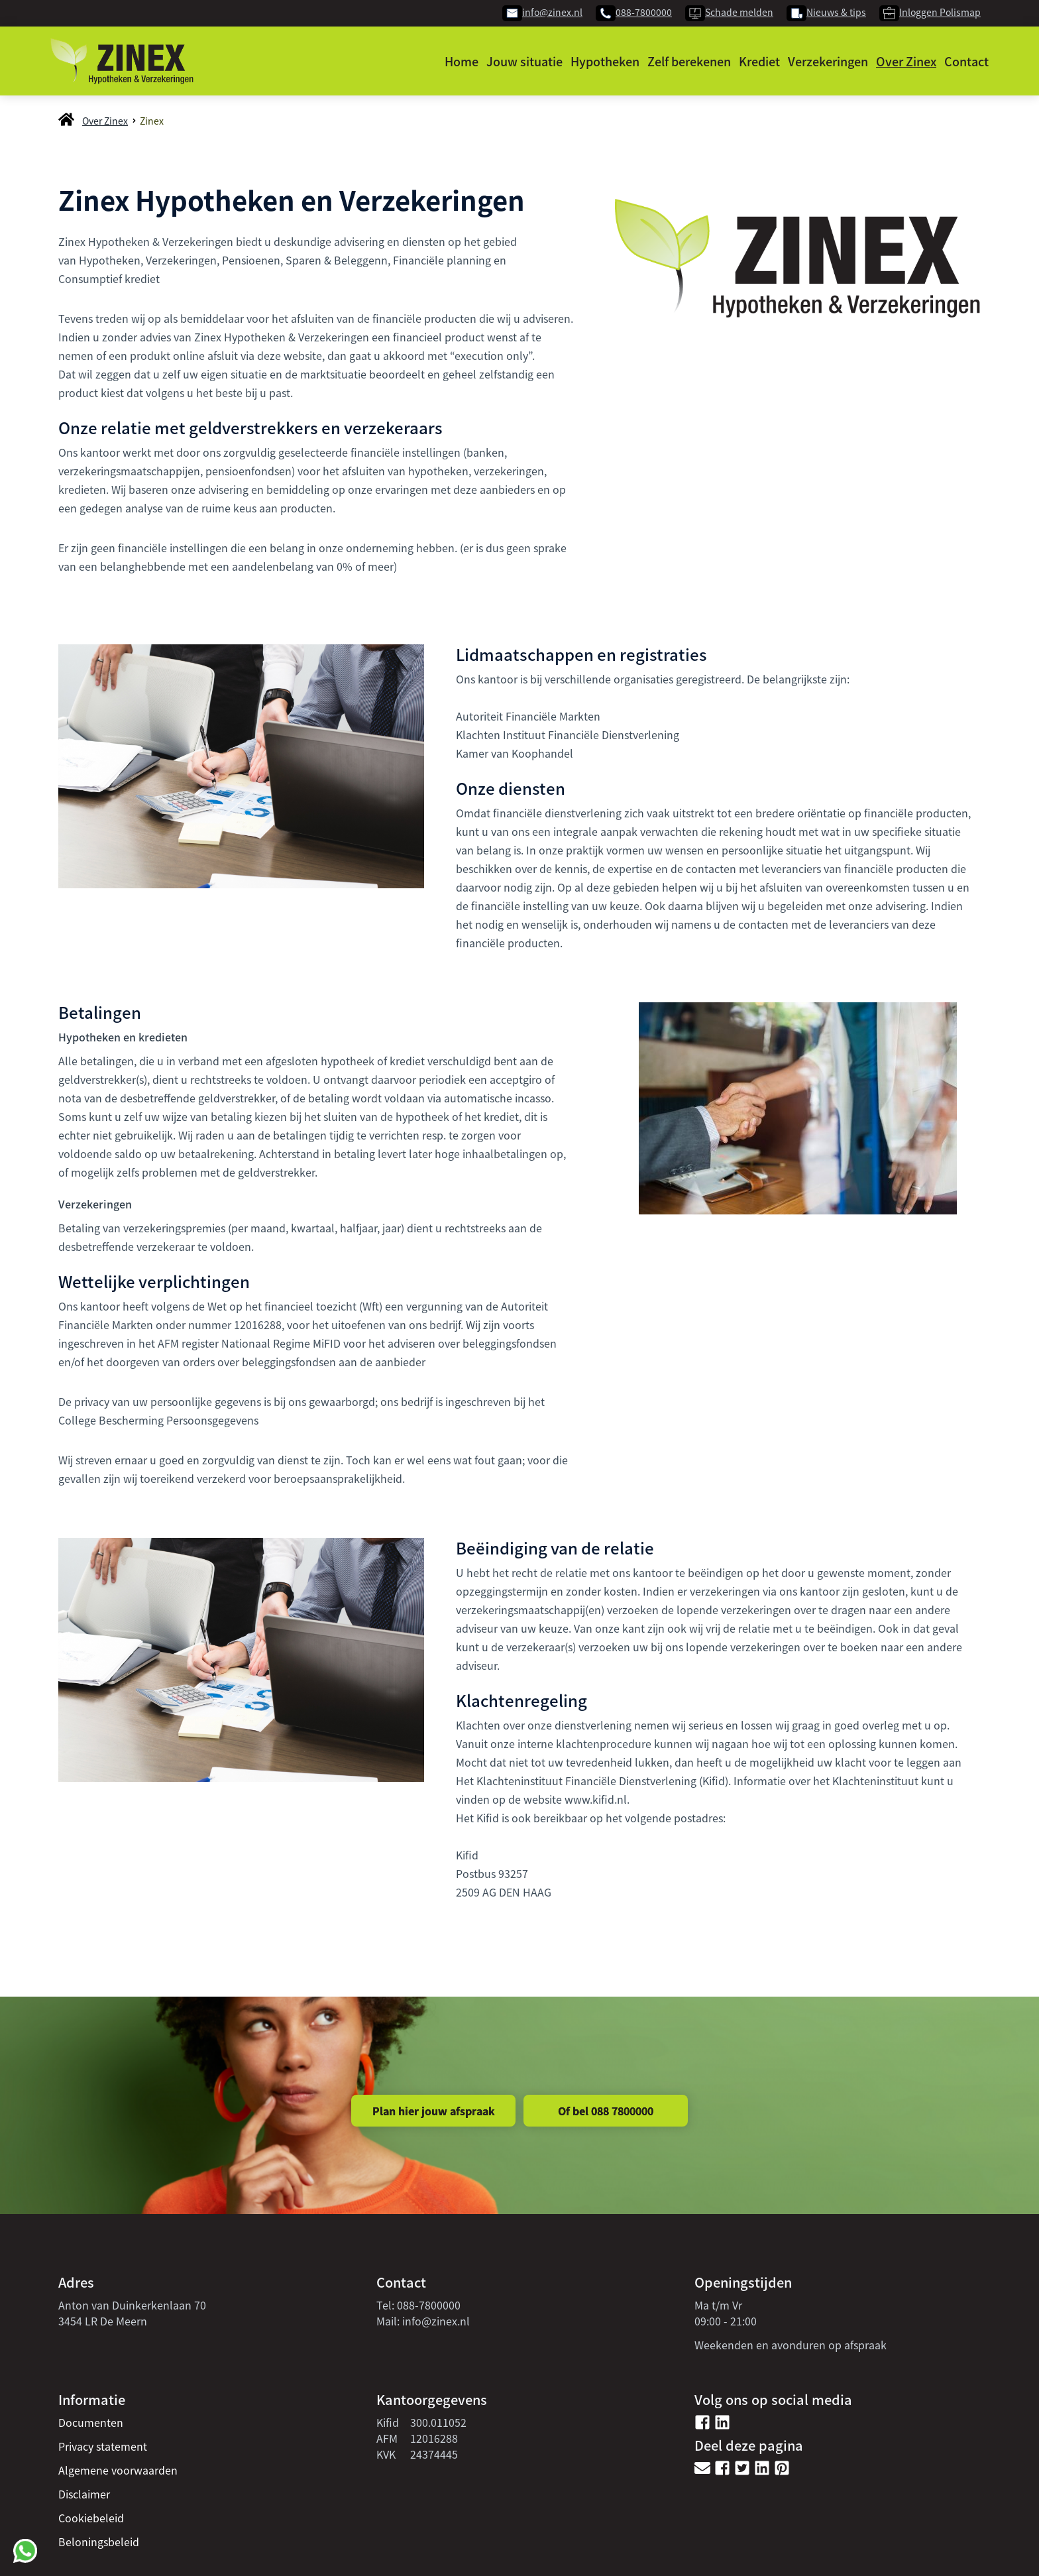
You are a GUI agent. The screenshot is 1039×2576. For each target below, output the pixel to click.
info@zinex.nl (552, 12)
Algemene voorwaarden (118, 2470)
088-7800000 (644, 12)
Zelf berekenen (689, 61)
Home (461, 61)
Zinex (152, 120)
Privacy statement (102, 2446)
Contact (966, 61)
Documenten (90, 2422)
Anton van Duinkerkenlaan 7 (129, 2305)
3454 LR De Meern (102, 2321)
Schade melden (739, 12)
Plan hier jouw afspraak (433, 2111)
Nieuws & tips (836, 12)
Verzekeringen (828, 61)
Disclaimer (84, 2494)
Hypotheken (605, 61)
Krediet (759, 61)
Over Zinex (906, 61)
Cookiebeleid (91, 2518)
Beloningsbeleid (98, 2541)
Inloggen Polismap (940, 12)
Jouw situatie (524, 61)
